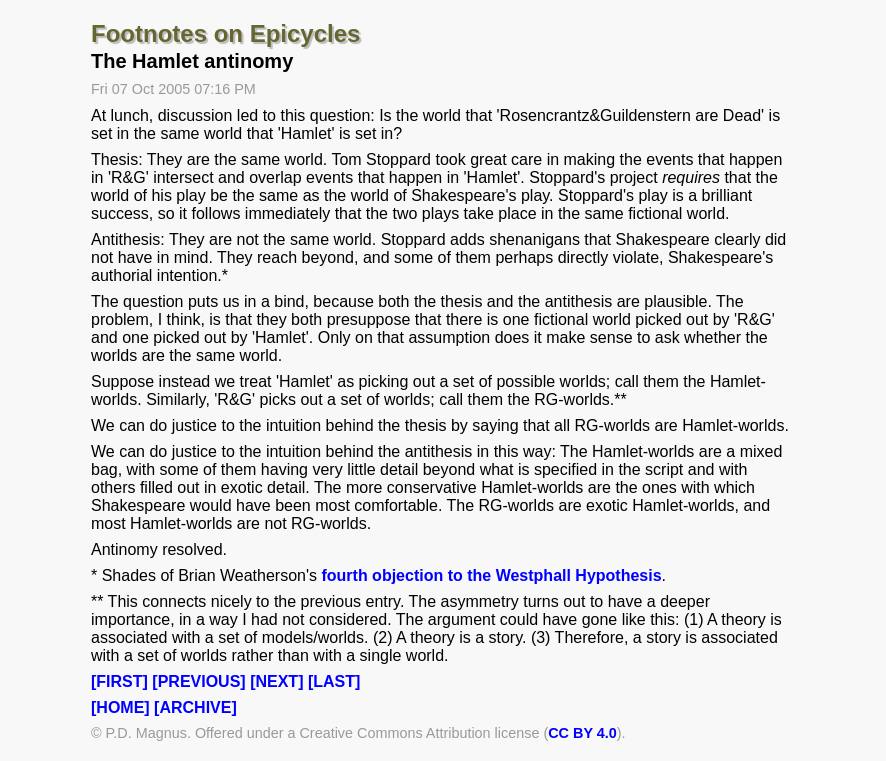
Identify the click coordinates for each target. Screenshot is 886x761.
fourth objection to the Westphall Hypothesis (491, 575)
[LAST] (334, 681)
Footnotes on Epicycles (225, 33)
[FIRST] (119, 681)
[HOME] (120, 707)
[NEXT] (276, 681)
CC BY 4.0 (582, 733)
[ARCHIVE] (195, 707)
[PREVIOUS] (198, 681)
